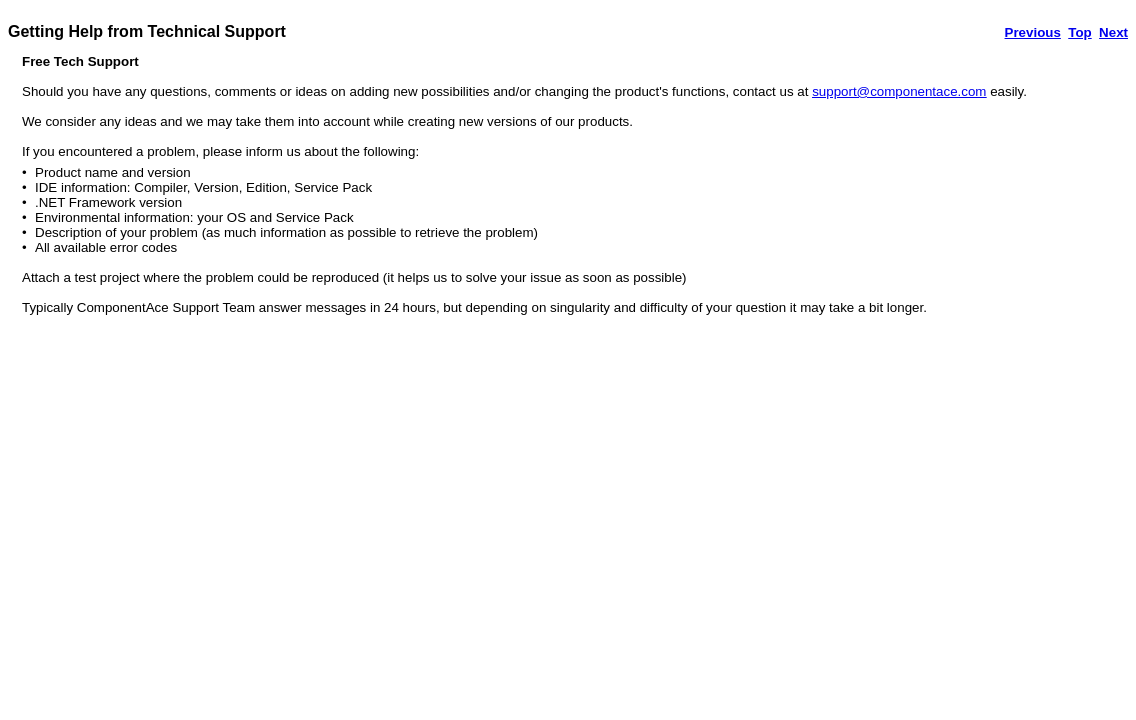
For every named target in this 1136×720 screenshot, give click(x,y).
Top (1079, 32)
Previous (1033, 32)
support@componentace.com (899, 91)
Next (1113, 32)
